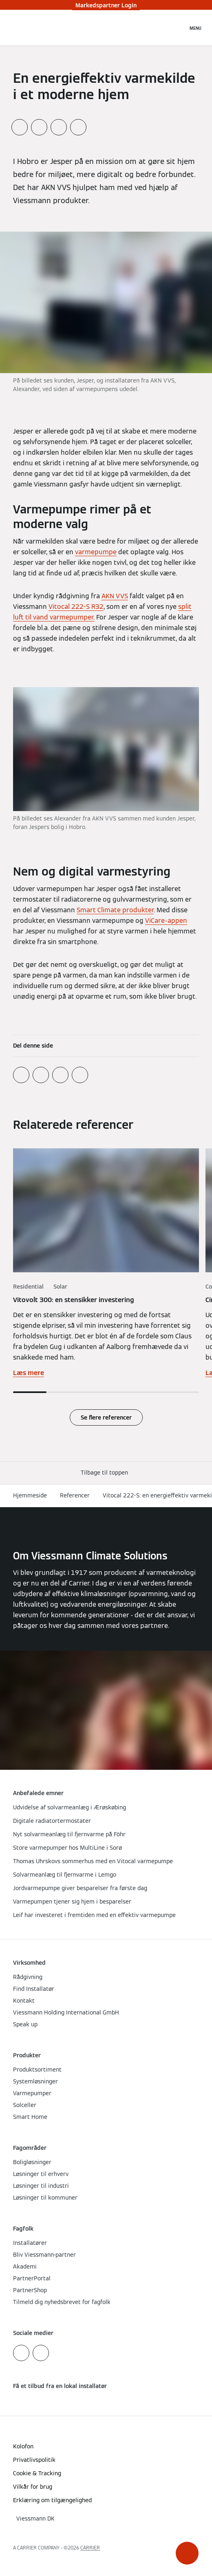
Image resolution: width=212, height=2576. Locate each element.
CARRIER (90, 2548)
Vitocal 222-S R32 (76, 606)
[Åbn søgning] (177, 28)
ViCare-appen (166, 920)
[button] (187, 2553)
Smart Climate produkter (115, 910)
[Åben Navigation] (195, 27)
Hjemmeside (30, 1495)
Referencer (75, 1495)
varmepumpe (96, 552)
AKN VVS (115, 596)
